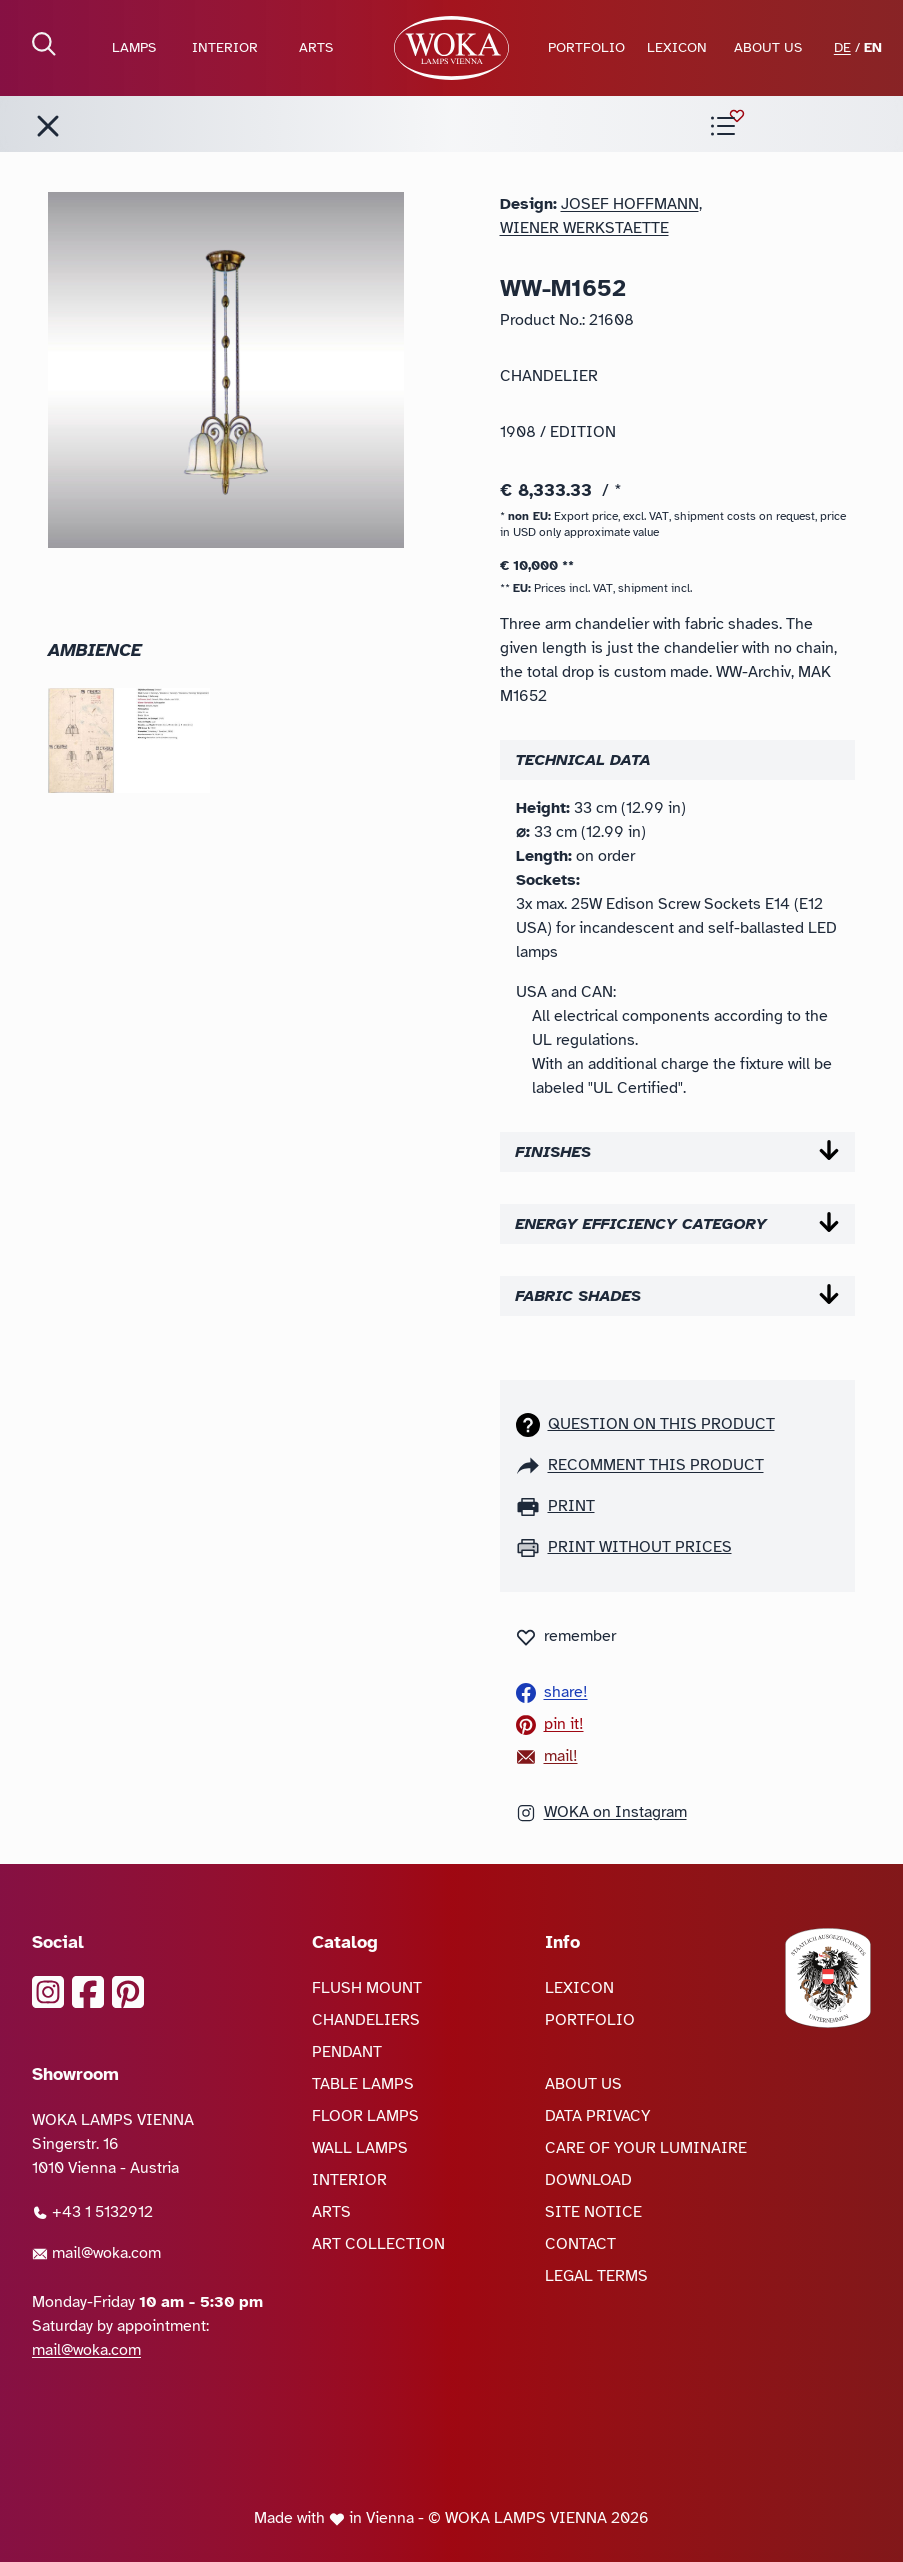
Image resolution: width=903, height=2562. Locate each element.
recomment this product (656, 1465)
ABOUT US (768, 47)
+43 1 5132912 (92, 2212)
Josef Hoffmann (630, 204)
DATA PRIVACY (598, 2116)
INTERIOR (225, 47)
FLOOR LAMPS (365, 2116)
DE (842, 47)
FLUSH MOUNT (367, 1988)
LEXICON (677, 47)
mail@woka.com (96, 2253)
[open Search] (44, 44)
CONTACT (580, 2244)
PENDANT (347, 2052)
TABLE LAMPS (363, 2084)
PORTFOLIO (586, 47)
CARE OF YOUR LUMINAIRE (646, 2148)
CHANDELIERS (366, 2020)
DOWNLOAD (588, 2180)
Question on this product (661, 1424)
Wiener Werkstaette (584, 228)
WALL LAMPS (360, 2148)
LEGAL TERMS (596, 2276)
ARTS (316, 47)
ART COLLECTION (378, 2244)
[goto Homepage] (451, 48)
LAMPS (134, 47)
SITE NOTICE (593, 2212)
